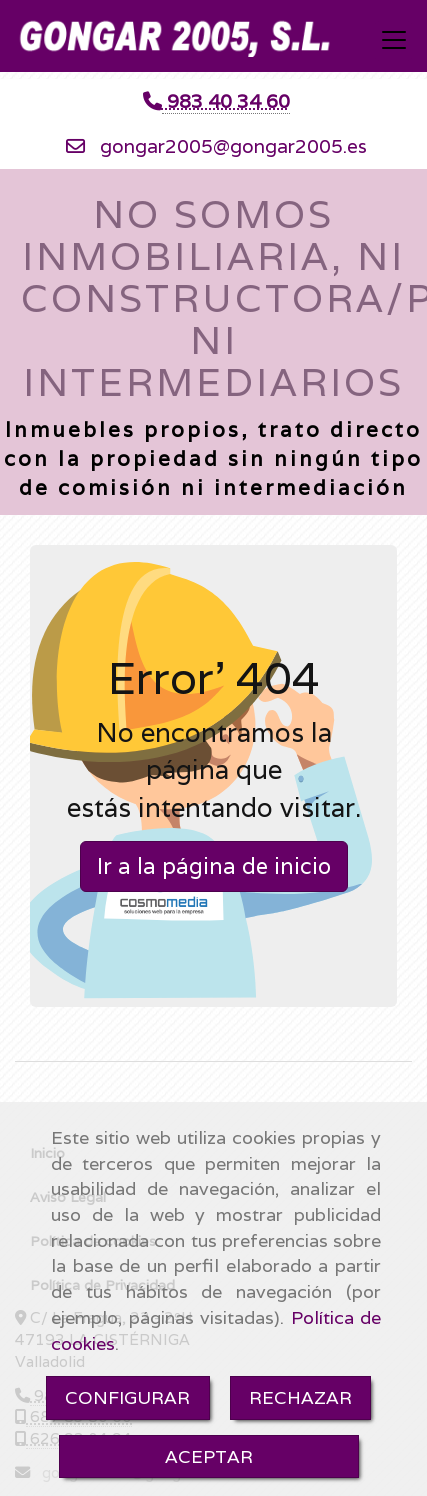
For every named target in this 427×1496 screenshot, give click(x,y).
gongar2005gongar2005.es (233, 146)
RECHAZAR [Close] (300, 1397)
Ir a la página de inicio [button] (214, 866)
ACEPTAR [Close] (209, 1456)
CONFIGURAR (127, 1397)
